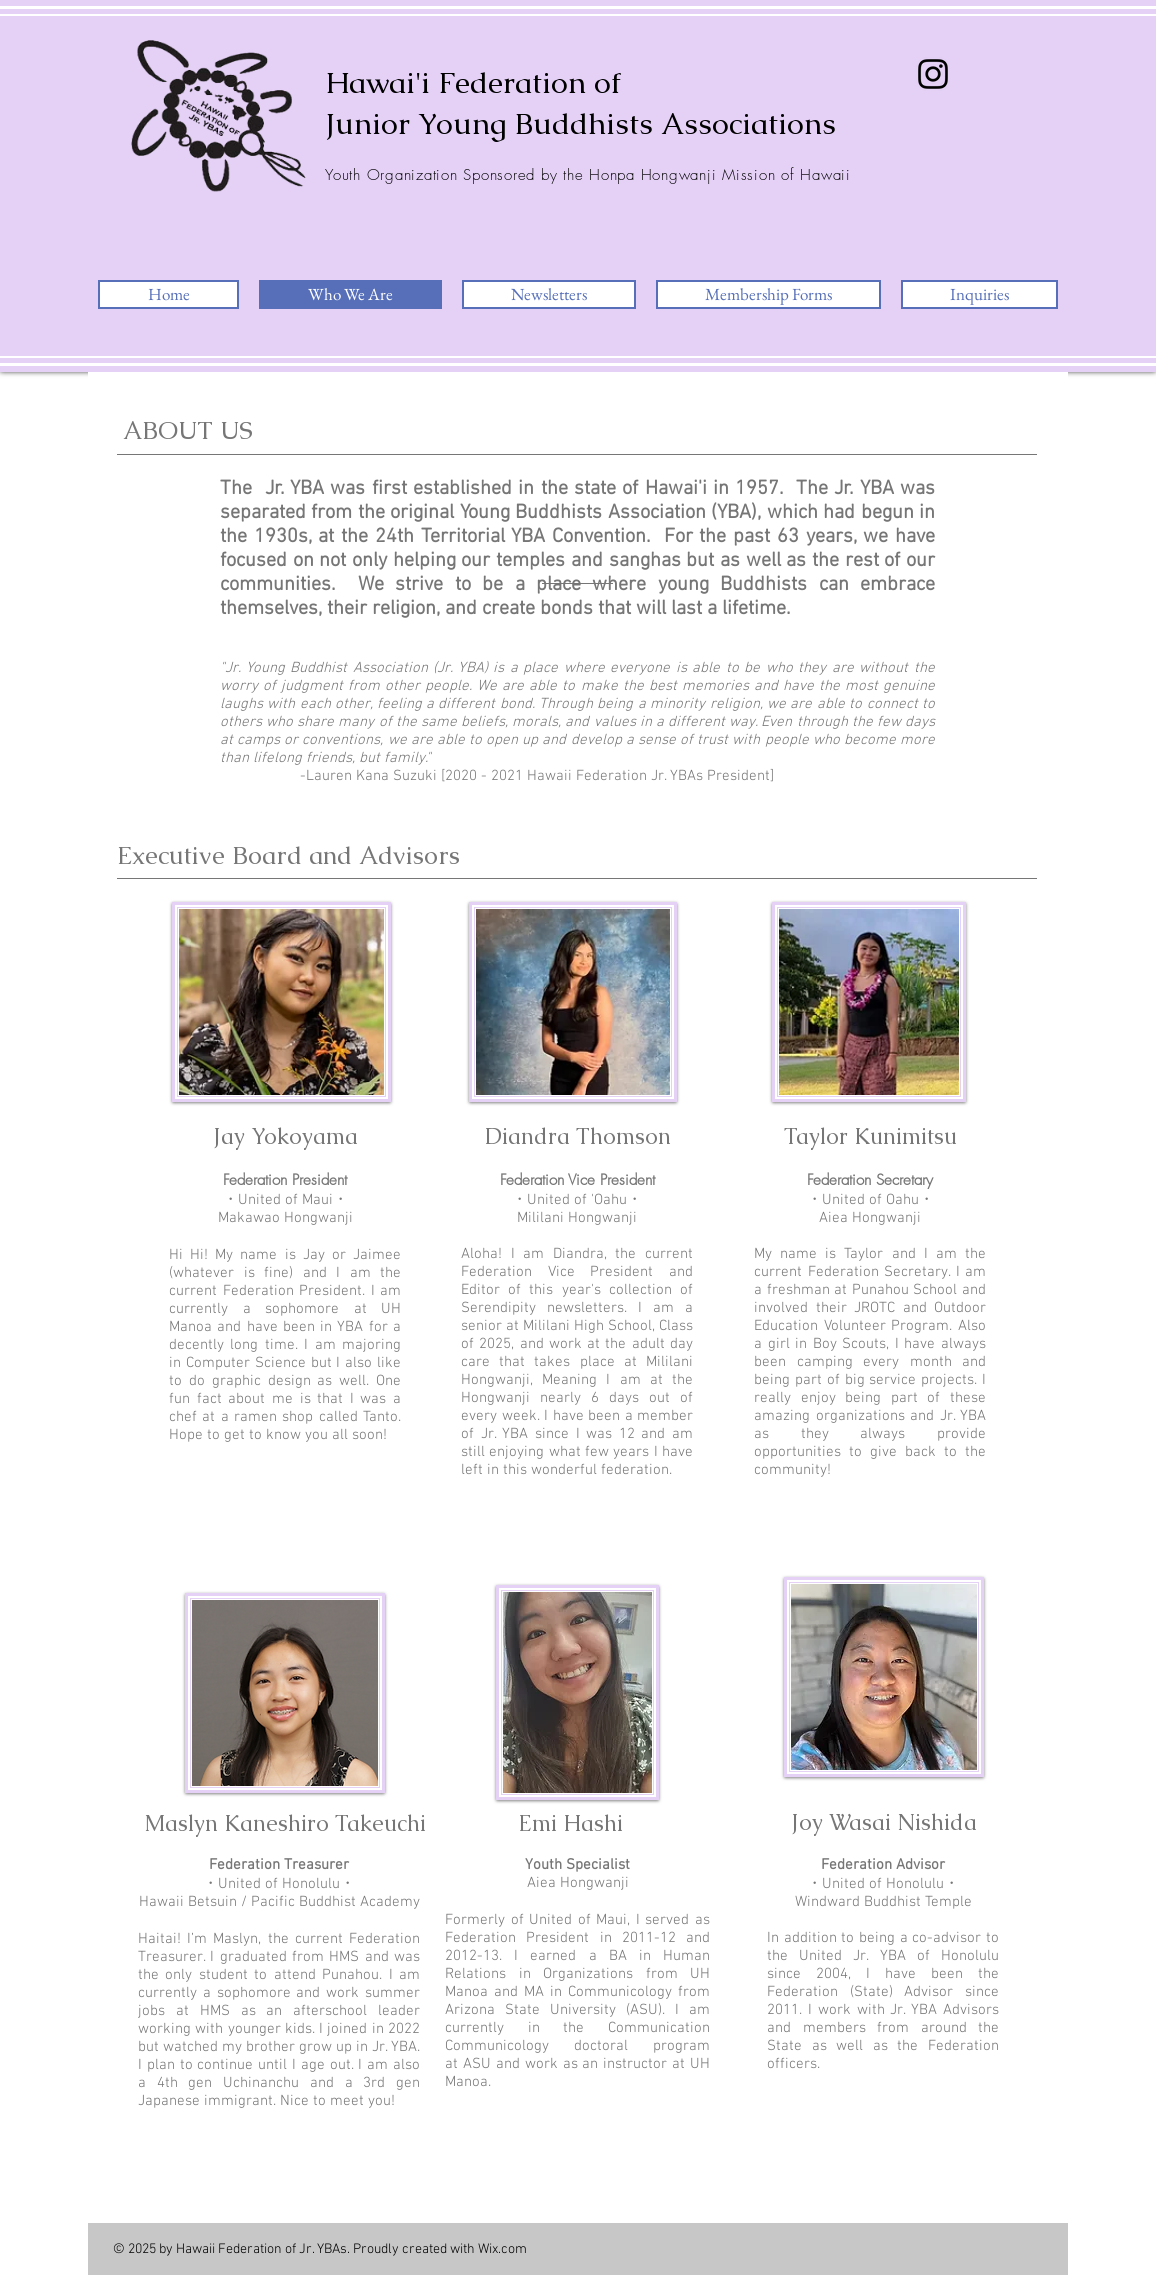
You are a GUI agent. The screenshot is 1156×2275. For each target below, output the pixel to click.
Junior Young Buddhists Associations (580, 123)
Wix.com (502, 2249)
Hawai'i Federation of (473, 82)
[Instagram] (933, 74)
